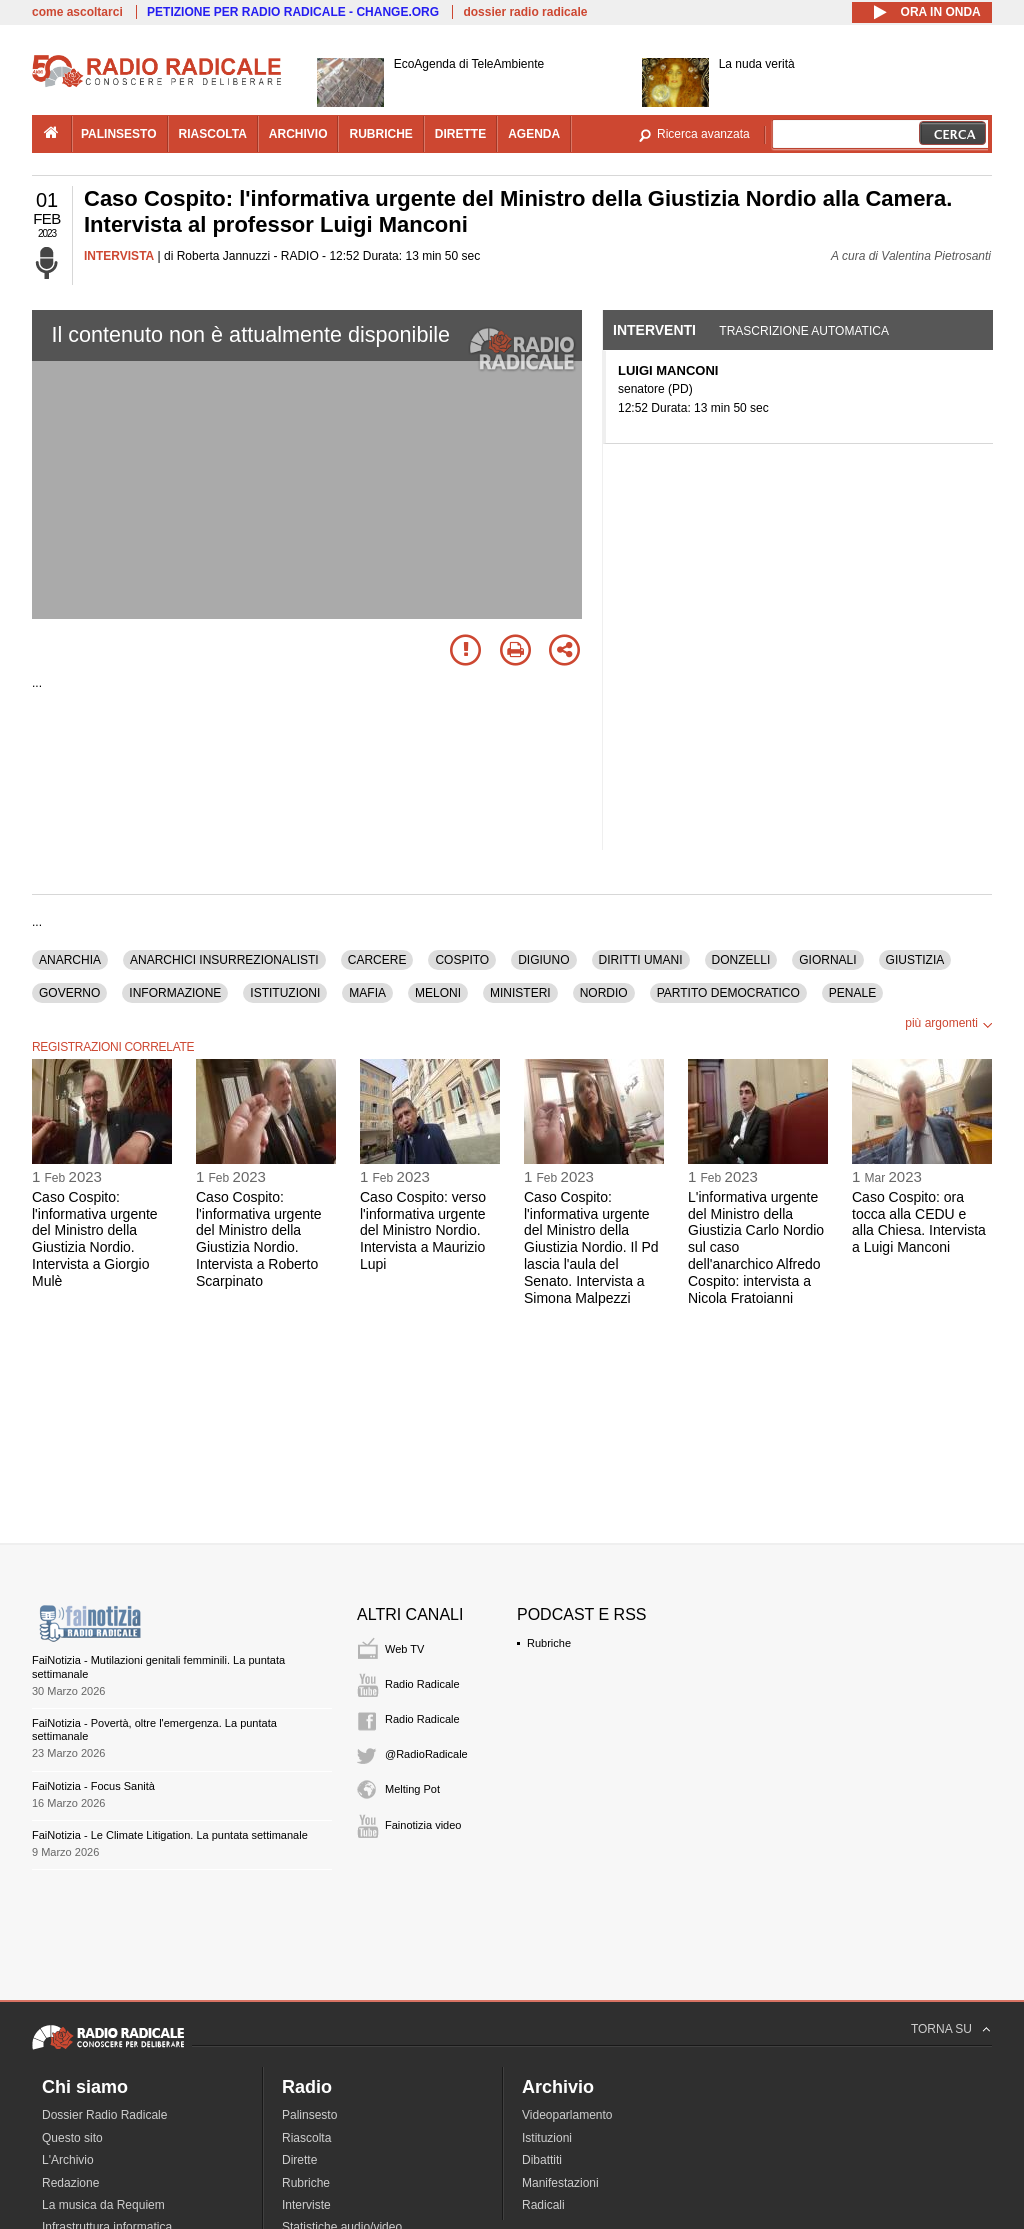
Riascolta (306, 2138)
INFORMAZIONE (175, 993)
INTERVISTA (119, 256)
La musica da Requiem (103, 2205)
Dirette (299, 2160)
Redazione (70, 2183)
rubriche (380, 134)
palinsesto (119, 134)
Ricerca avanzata (703, 134)
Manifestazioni (560, 2183)
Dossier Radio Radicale (104, 2115)
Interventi (654, 330)
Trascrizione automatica (804, 331)
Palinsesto (309, 2115)
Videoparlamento (567, 2115)
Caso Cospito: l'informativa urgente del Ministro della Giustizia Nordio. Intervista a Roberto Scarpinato (259, 1239)
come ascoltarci (77, 12)
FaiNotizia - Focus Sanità (93, 1786)
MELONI (438, 993)
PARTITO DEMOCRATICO (728, 993)
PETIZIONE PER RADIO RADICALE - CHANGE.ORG (293, 12)
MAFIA (367, 993)
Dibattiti (542, 2160)
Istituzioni (547, 2138)
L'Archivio (68, 2160)
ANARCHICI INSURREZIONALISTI (224, 960)
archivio (298, 134)
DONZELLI (741, 960)
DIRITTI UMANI (641, 960)
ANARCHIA (70, 960)
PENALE (852, 993)
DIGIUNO (543, 960)
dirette (460, 134)
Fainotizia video (423, 1825)
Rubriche (549, 1643)
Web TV (404, 1649)
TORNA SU (941, 2029)
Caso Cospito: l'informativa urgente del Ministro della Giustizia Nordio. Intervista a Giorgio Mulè (95, 1239)
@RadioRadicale (426, 1754)
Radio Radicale (422, 1684)
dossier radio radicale (525, 12)
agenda (534, 134)
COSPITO (462, 960)
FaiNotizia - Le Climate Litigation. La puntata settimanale (170, 1835)
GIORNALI (827, 960)
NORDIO (604, 993)
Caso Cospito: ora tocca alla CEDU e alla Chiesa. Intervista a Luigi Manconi (919, 1222)
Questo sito (72, 2138)
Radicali (543, 2205)
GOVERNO (69, 993)
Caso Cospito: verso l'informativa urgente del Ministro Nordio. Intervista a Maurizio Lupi (423, 1230)
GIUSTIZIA (915, 960)
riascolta (213, 134)
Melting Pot (412, 1789)
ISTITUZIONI (285, 993)
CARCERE (377, 960)
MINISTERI (520, 993)
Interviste (306, 2205)
